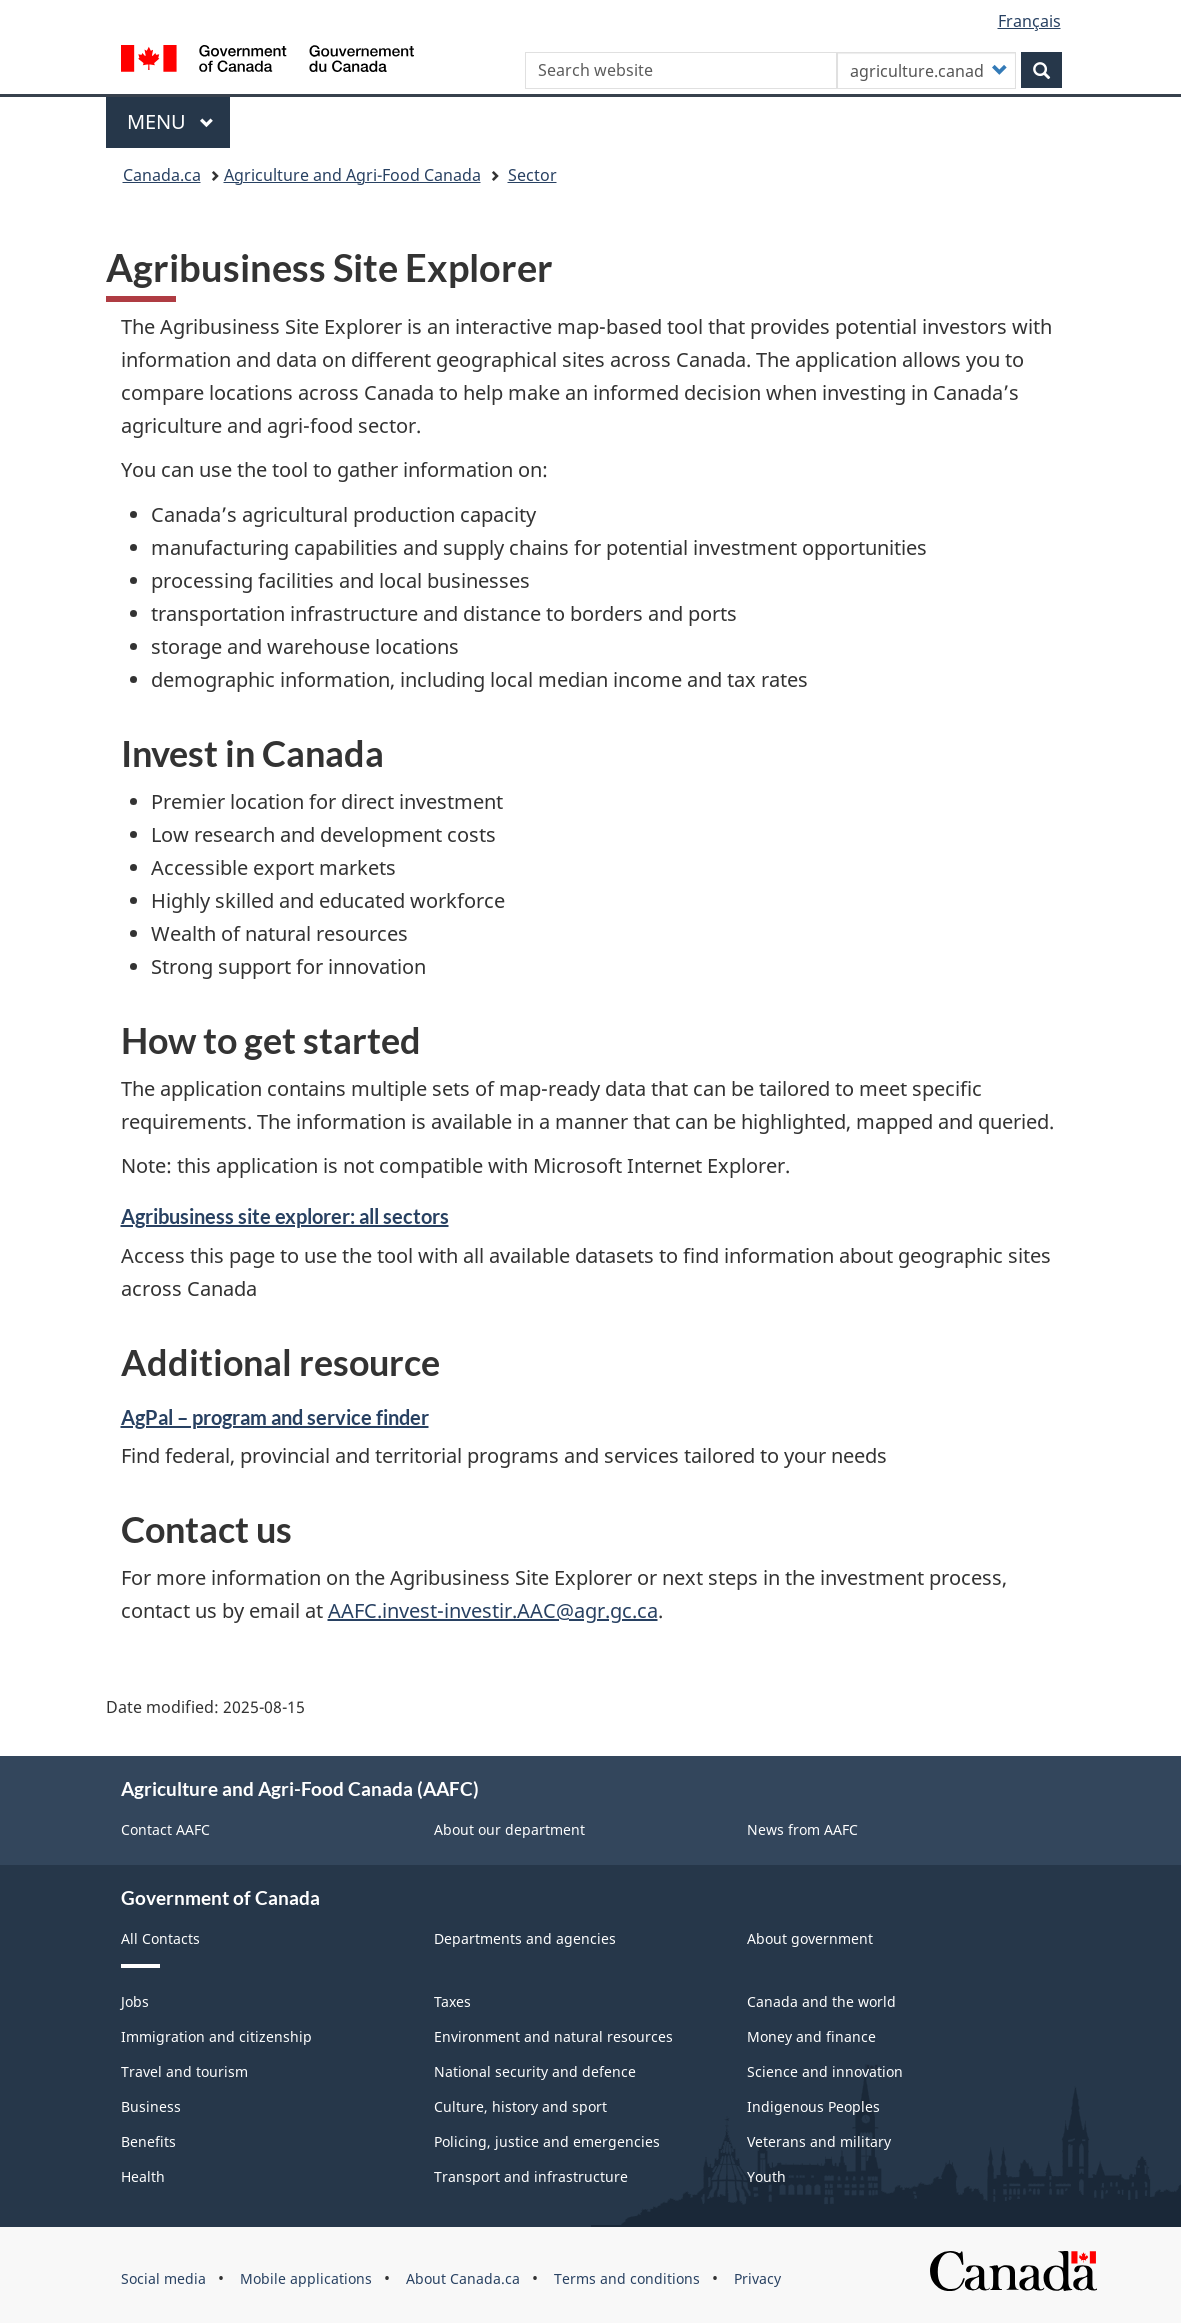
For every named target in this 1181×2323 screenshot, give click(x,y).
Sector (532, 175)
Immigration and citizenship (216, 2036)
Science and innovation (825, 2071)
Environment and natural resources (553, 2036)
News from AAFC (802, 1829)
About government (810, 1938)
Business (151, 2106)
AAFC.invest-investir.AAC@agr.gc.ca (493, 1610)
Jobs (135, 2001)
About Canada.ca (463, 2278)
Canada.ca (162, 175)
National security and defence (535, 2071)
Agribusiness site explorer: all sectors (285, 1216)
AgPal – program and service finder (275, 1417)
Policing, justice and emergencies (547, 2141)
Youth (766, 2176)
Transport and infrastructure (531, 2176)
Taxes (452, 2001)
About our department (509, 1829)
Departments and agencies (525, 1938)
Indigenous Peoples (813, 2106)
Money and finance (811, 2036)
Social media (163, 2278)
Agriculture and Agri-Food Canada (352, 175)
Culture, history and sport (520, 2106)
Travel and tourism (184, 2071)
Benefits (148, 2141)
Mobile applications (306, 2278)
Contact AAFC (165, 1829)
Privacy (757, 2278)
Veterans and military (819, 2141)
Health (143, 2176)
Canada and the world (821, 2001)
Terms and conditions (627, 2278)
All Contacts (160, 1938)
